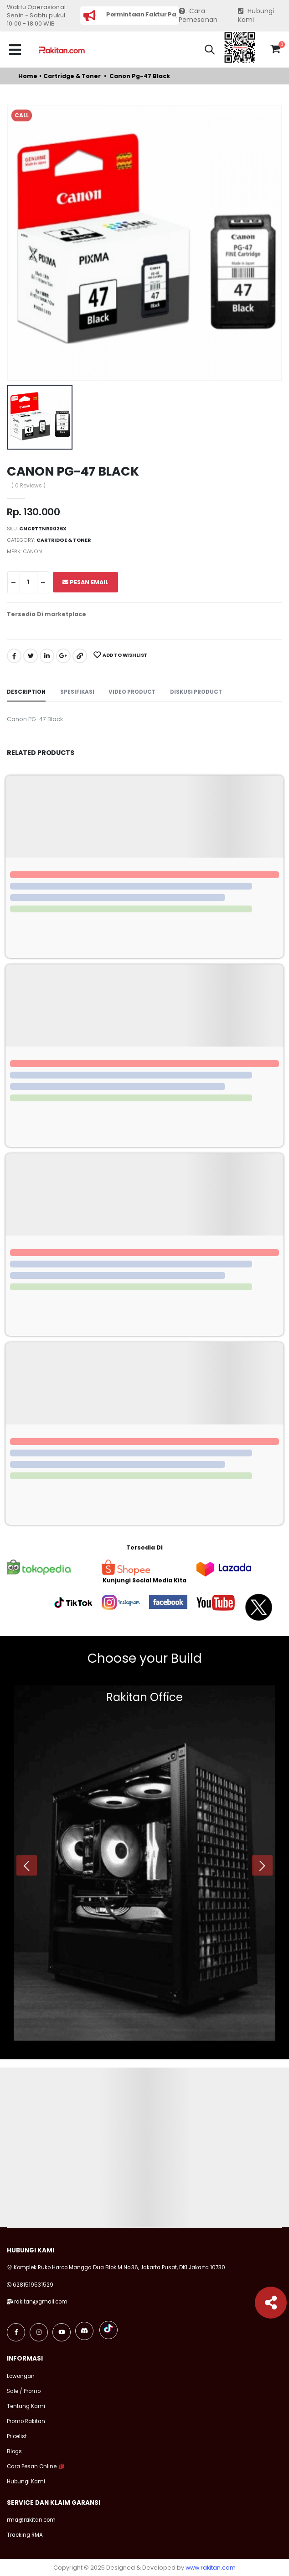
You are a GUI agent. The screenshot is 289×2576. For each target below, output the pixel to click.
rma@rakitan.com (31, 2520)
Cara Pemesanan (198, 16)
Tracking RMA (25, 2535)
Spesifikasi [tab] (77, 692)
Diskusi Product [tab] (196, 692)
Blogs (14, 2451)
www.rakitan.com (211, 2567)
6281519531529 (33, 2284)
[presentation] (26, 1865)
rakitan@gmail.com (40, 2301)
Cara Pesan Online (32, 2466)
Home (27, 76)
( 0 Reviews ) (28, 486)
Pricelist (17, 2436)
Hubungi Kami (256, 16)
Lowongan (21, 2376)
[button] (210, 51)
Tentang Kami (26, 2406)
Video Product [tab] (131, 692)
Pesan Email (85, 582)
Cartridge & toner (72, 76)
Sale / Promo (24, 2391)
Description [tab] (26, 692)
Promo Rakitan (26, 2421)
